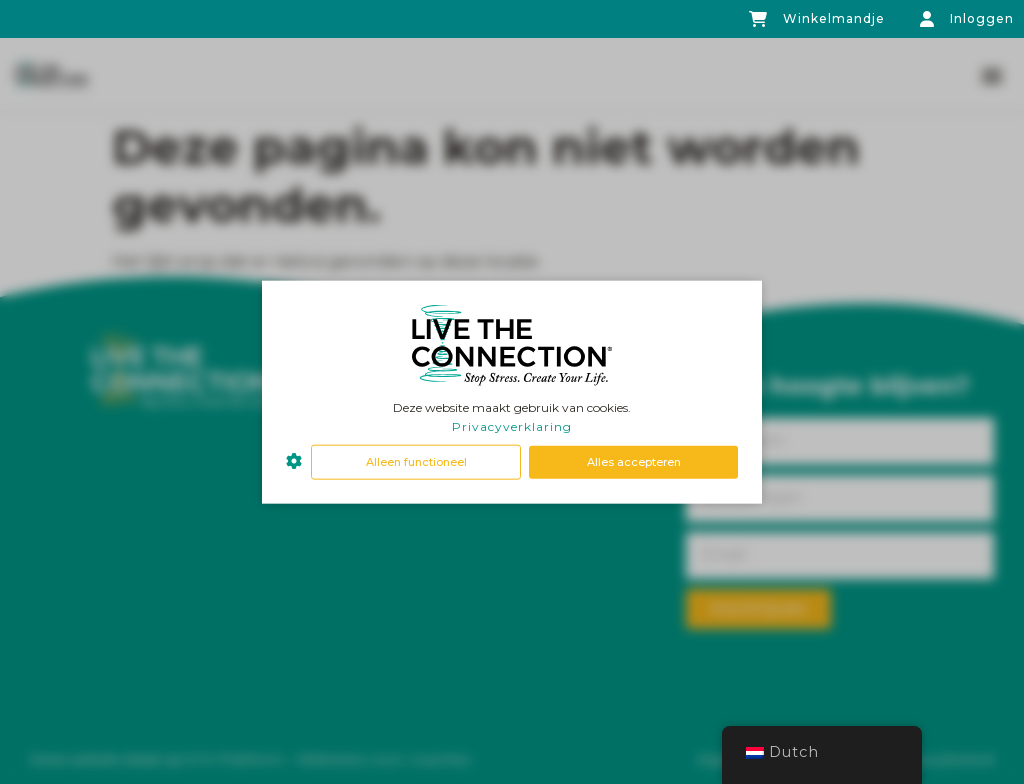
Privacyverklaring (512, 426)
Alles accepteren (634, 462)
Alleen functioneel (416, 462)
